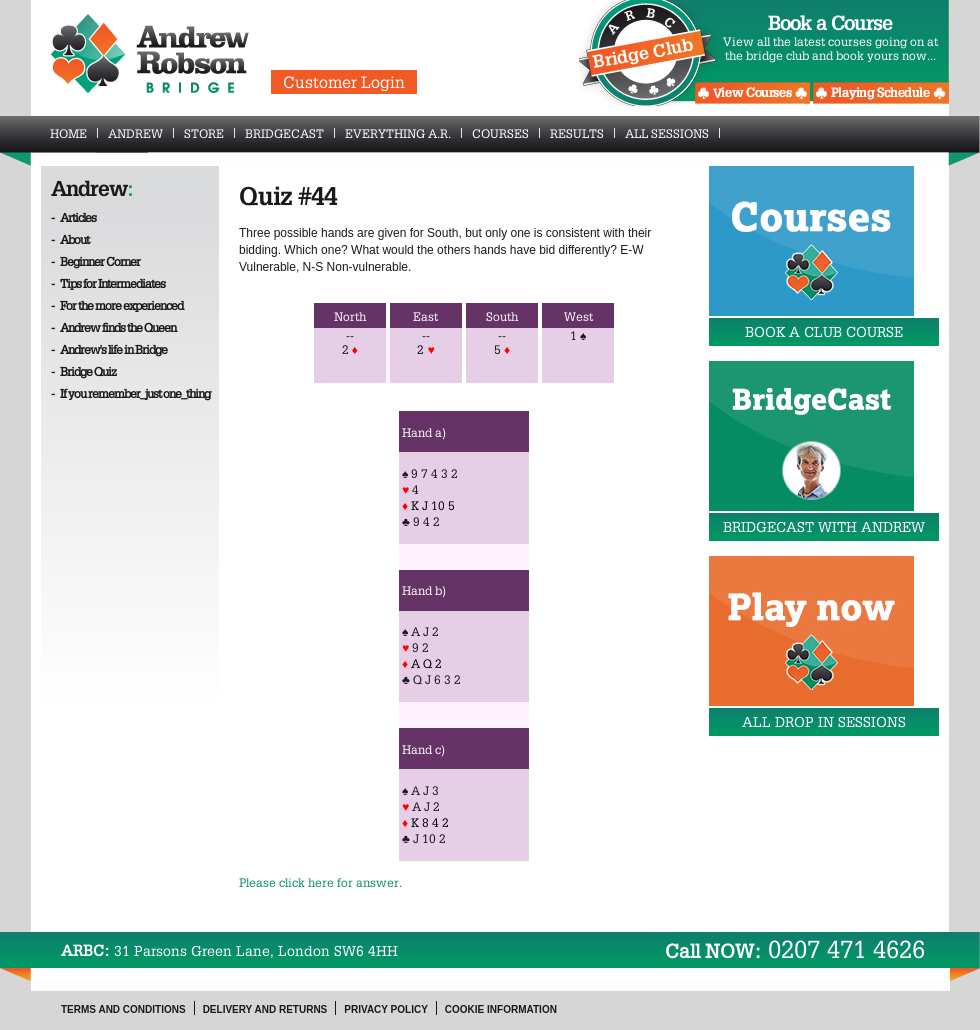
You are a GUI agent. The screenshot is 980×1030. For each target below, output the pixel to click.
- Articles (73, 217)
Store (209, 133)
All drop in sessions (824, 722)
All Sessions (672, 133)
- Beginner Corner (95, 261)
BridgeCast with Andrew (824, 527)
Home (74, 133)
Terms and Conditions (123, 1009)
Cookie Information (501, 1009)
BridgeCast (290, 133)
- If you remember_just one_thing (130, 393)
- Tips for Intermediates (108, 283)
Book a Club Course (824, 332)
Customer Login (344, 82)
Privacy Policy (386, 1009)
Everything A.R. (403, 133)
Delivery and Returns (265, 1009)
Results (582, 133)
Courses (506, 133)
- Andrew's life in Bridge (109, 349)
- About (70, 239)
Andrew (141, 133)
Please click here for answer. (320, 882)
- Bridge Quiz (83, 371)
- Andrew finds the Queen (113, 327)
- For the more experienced (117, 305)
